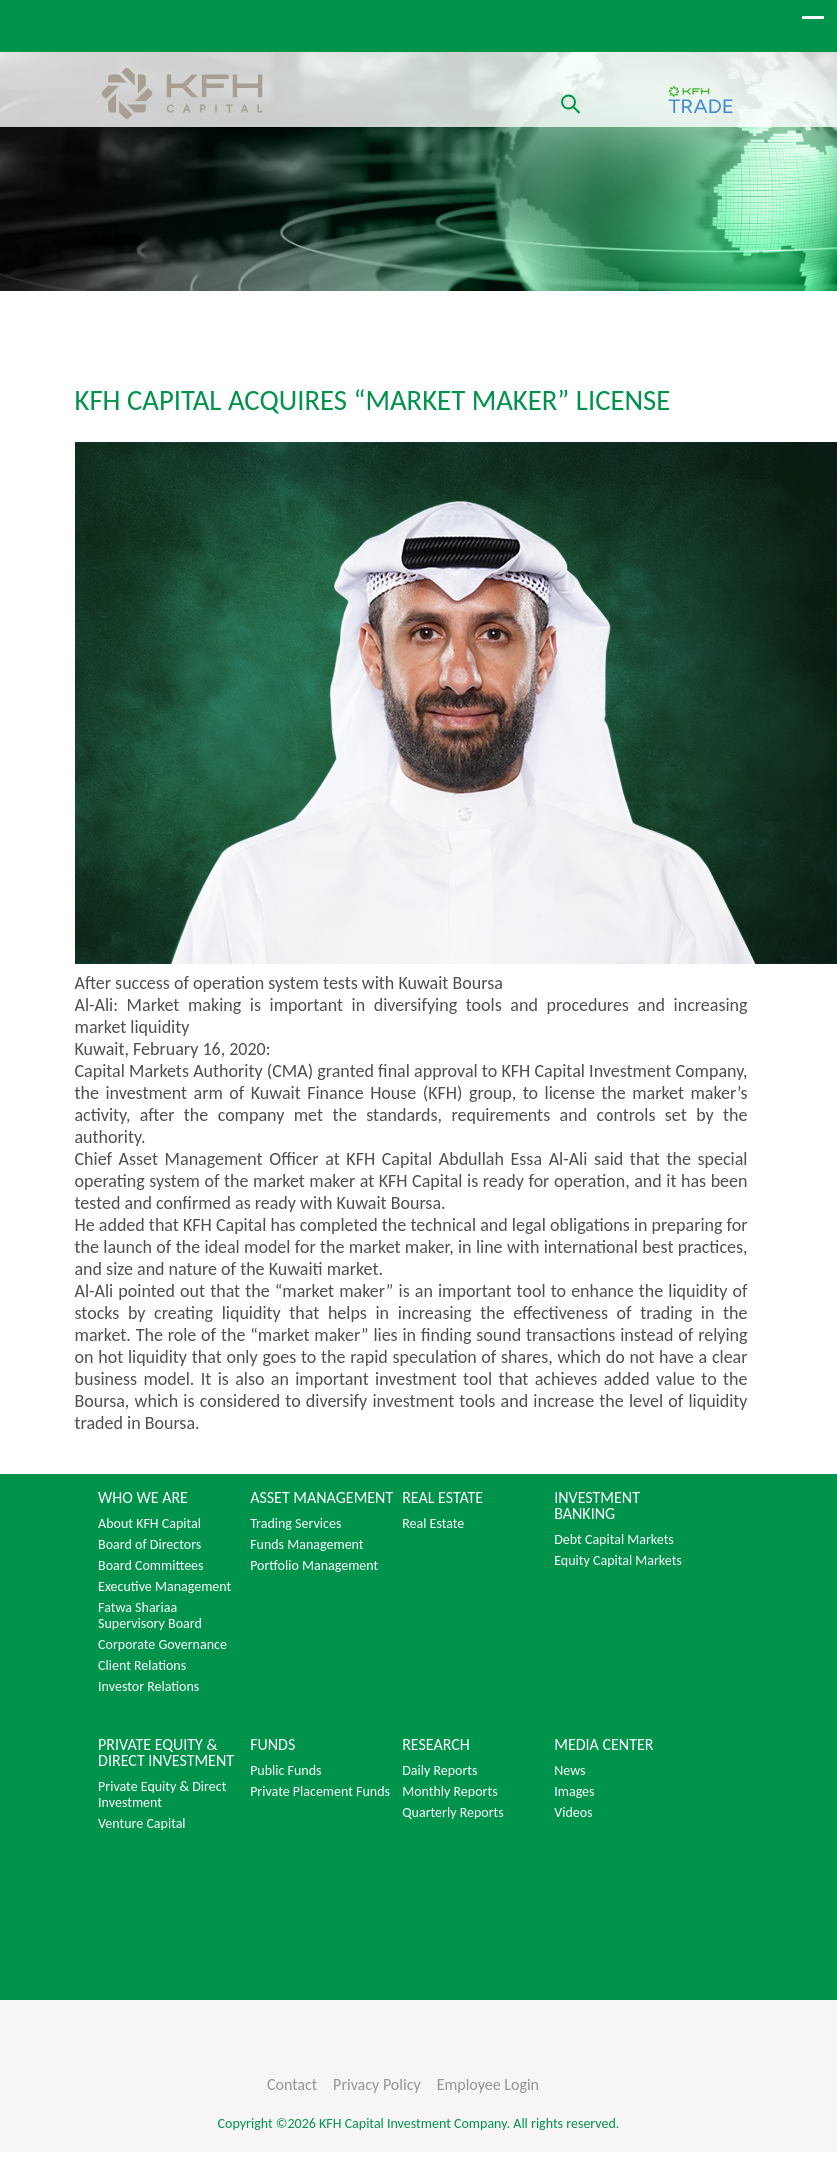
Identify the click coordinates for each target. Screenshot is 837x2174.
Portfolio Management (314, 1566)
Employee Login (488, 2084)
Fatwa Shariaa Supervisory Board (150, 1616)
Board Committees (150, 1566)
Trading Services (295, 1524)
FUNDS (272, 1745)
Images (574, 1792)
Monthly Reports (449, 1792)
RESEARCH (436, 1745)
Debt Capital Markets (614, 1540)
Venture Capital (142, 1824)
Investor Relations (148, 1687)
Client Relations (142, 1666)
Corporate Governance (162, 1645)
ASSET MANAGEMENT (321, 1498)
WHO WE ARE (143, 1498)
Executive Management (164, 1587)
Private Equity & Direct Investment (162, 1795)
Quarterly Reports (453, 1813)
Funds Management (306, 1545)
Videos (573, 1813)
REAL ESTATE (442, 1498)
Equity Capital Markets (618, 1561)
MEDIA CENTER (603, 1745)
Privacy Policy (377, 2084)
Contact (292, 2084)
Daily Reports (439, 1771)
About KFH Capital (149, 1524)
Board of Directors (149, 1545)
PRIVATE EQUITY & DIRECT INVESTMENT (166, 1753)
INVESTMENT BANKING (597, 1506)
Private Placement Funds (320, 1792)
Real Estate (433, 1524)
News (569, 1771)
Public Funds (285, 1771)
